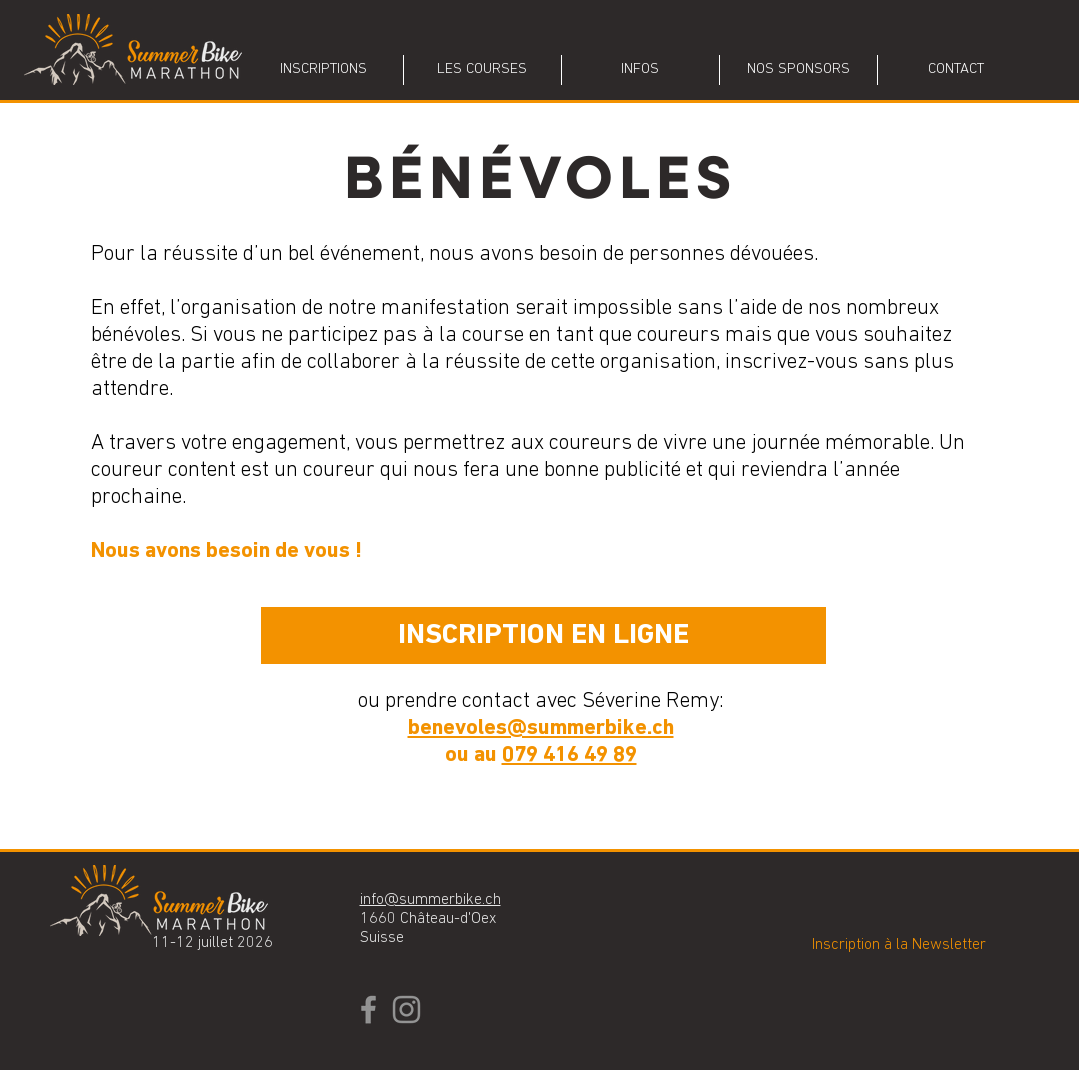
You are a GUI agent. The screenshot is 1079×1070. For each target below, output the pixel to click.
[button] (482, 70)
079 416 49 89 (569, 755)
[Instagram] (406, 1009)
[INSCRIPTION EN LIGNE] (543, 635)
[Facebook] (368, 1009)
